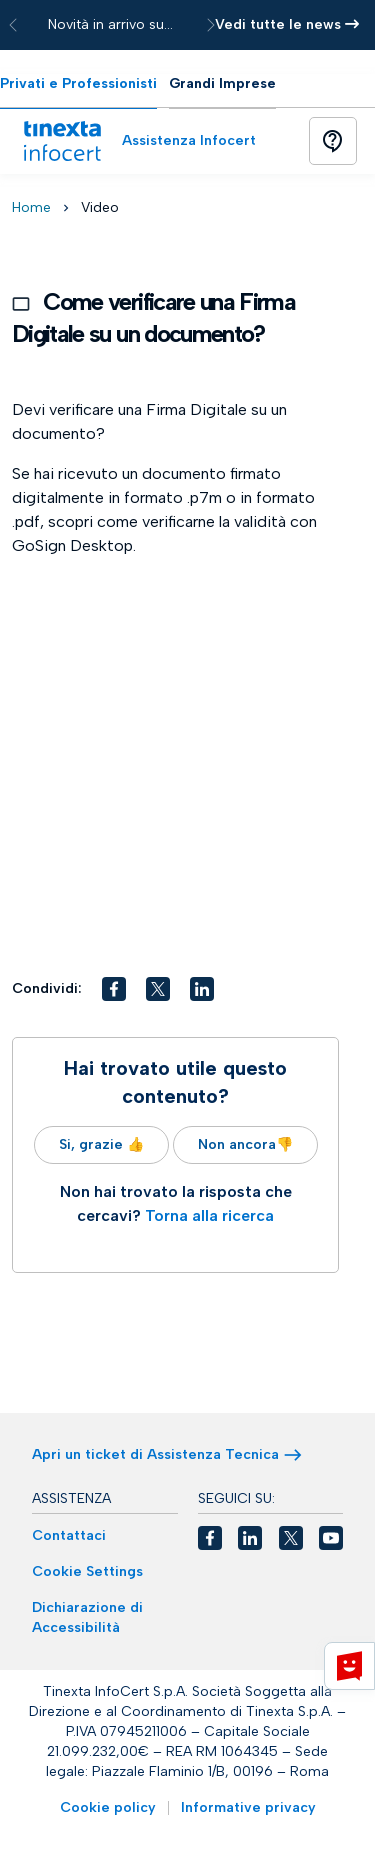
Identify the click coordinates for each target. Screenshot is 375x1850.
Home (31, 207)
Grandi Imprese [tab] (222, 83)
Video (100, 207)
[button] (114, 989)
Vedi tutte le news (287, 24)
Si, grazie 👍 (101, 1144)
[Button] (333, 141)
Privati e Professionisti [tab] (78, 83)
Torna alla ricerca (209, 1215)
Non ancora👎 (245, 1144)
